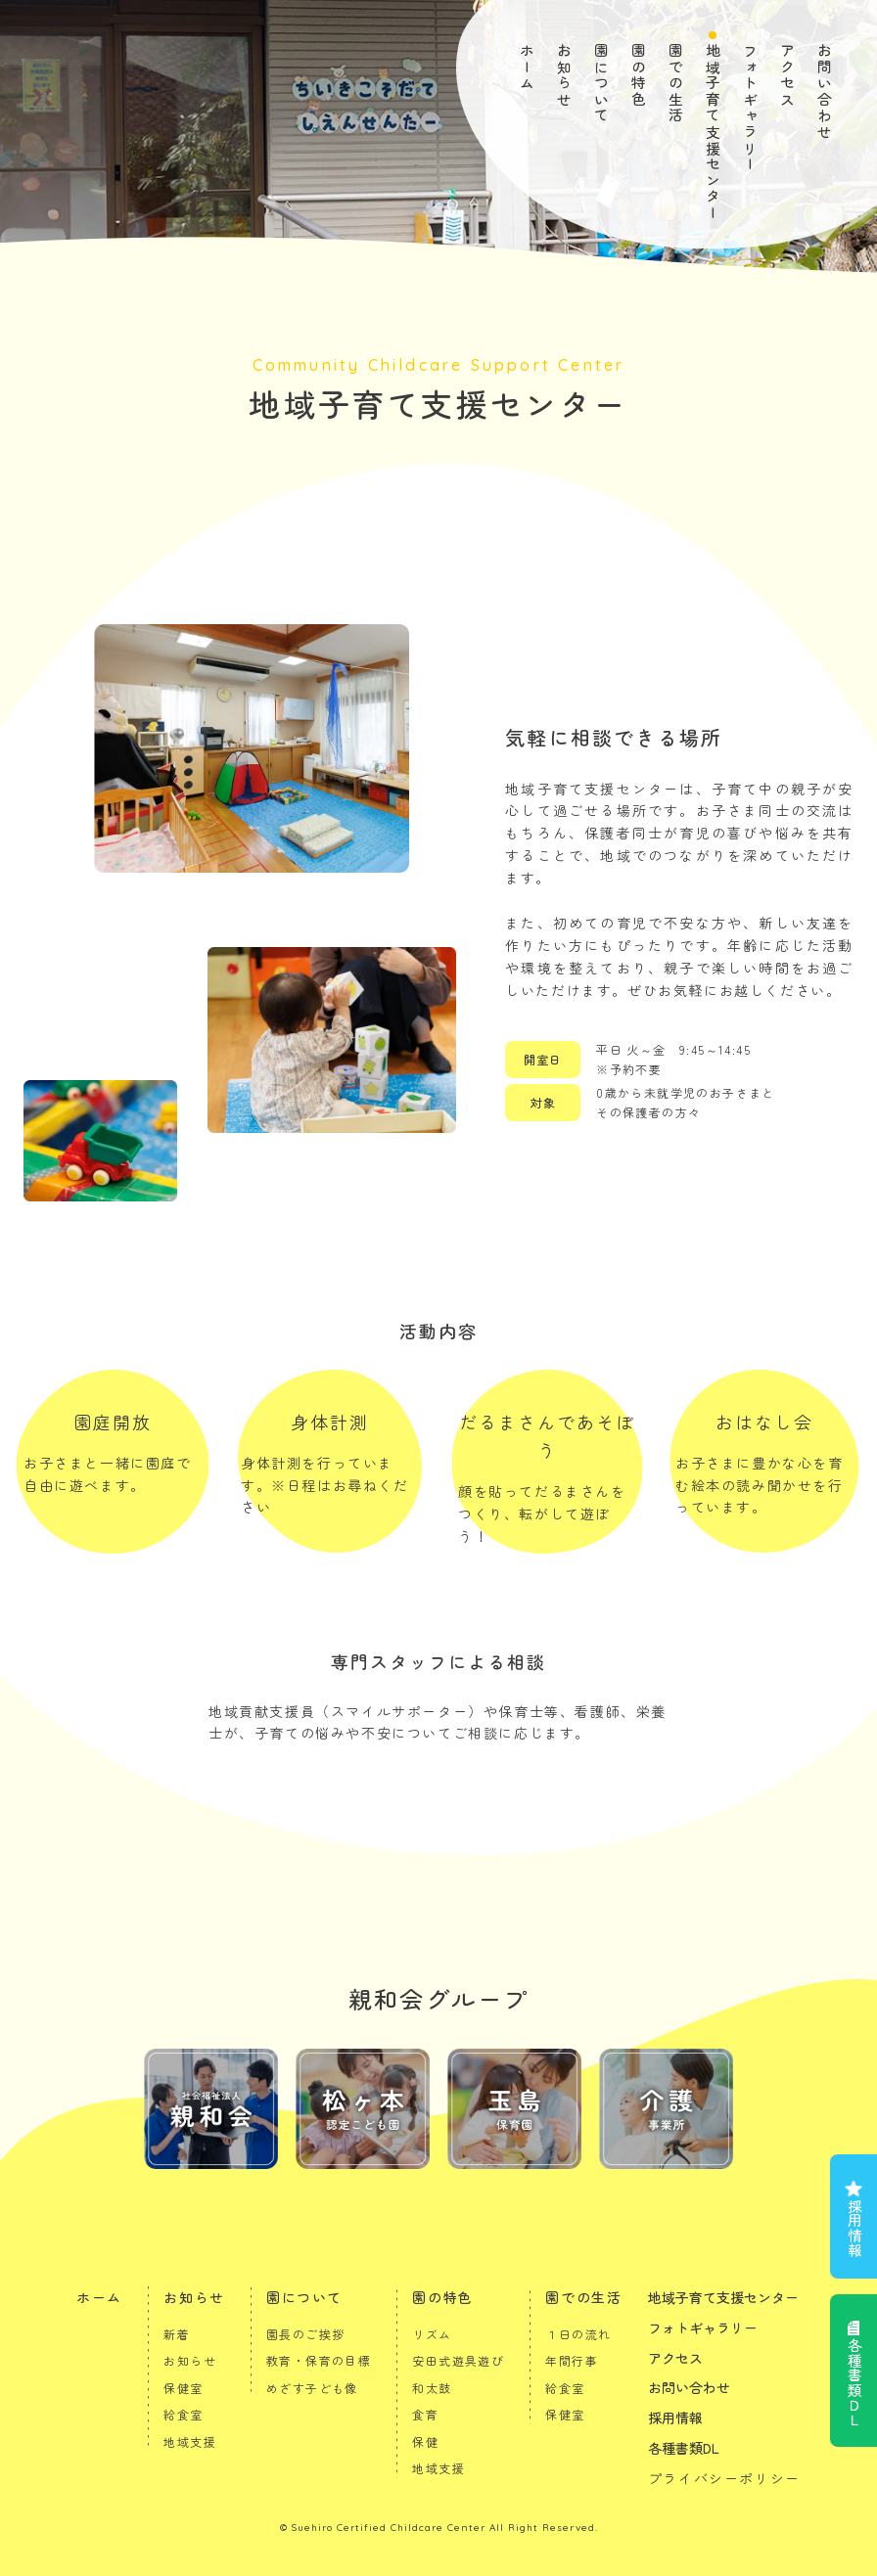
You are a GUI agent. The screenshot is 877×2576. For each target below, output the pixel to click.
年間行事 (571, 2360)
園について (601, 83)
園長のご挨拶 (305, 2334)
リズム (431, 2334)
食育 (425, 2414)
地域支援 (189, 2441)
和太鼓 (431, 2387)
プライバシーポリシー (724, 2478)
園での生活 (676, 83)
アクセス (787, 75)
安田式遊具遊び (458, 2360)
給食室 (183, 2414)
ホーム (527, 67)
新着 (176, 2334)
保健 (425, 2441)
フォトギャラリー (750, 108)
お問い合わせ (824, 92)
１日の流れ (578, 2334)
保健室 (183, 2387)
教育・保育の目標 (318, 2360)
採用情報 (854, 2227)
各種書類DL (683, 2448)
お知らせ (564, 75)
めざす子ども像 (312, 2387)
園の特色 (638, 75)
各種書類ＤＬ (854, 2382)
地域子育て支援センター (713, 132)
